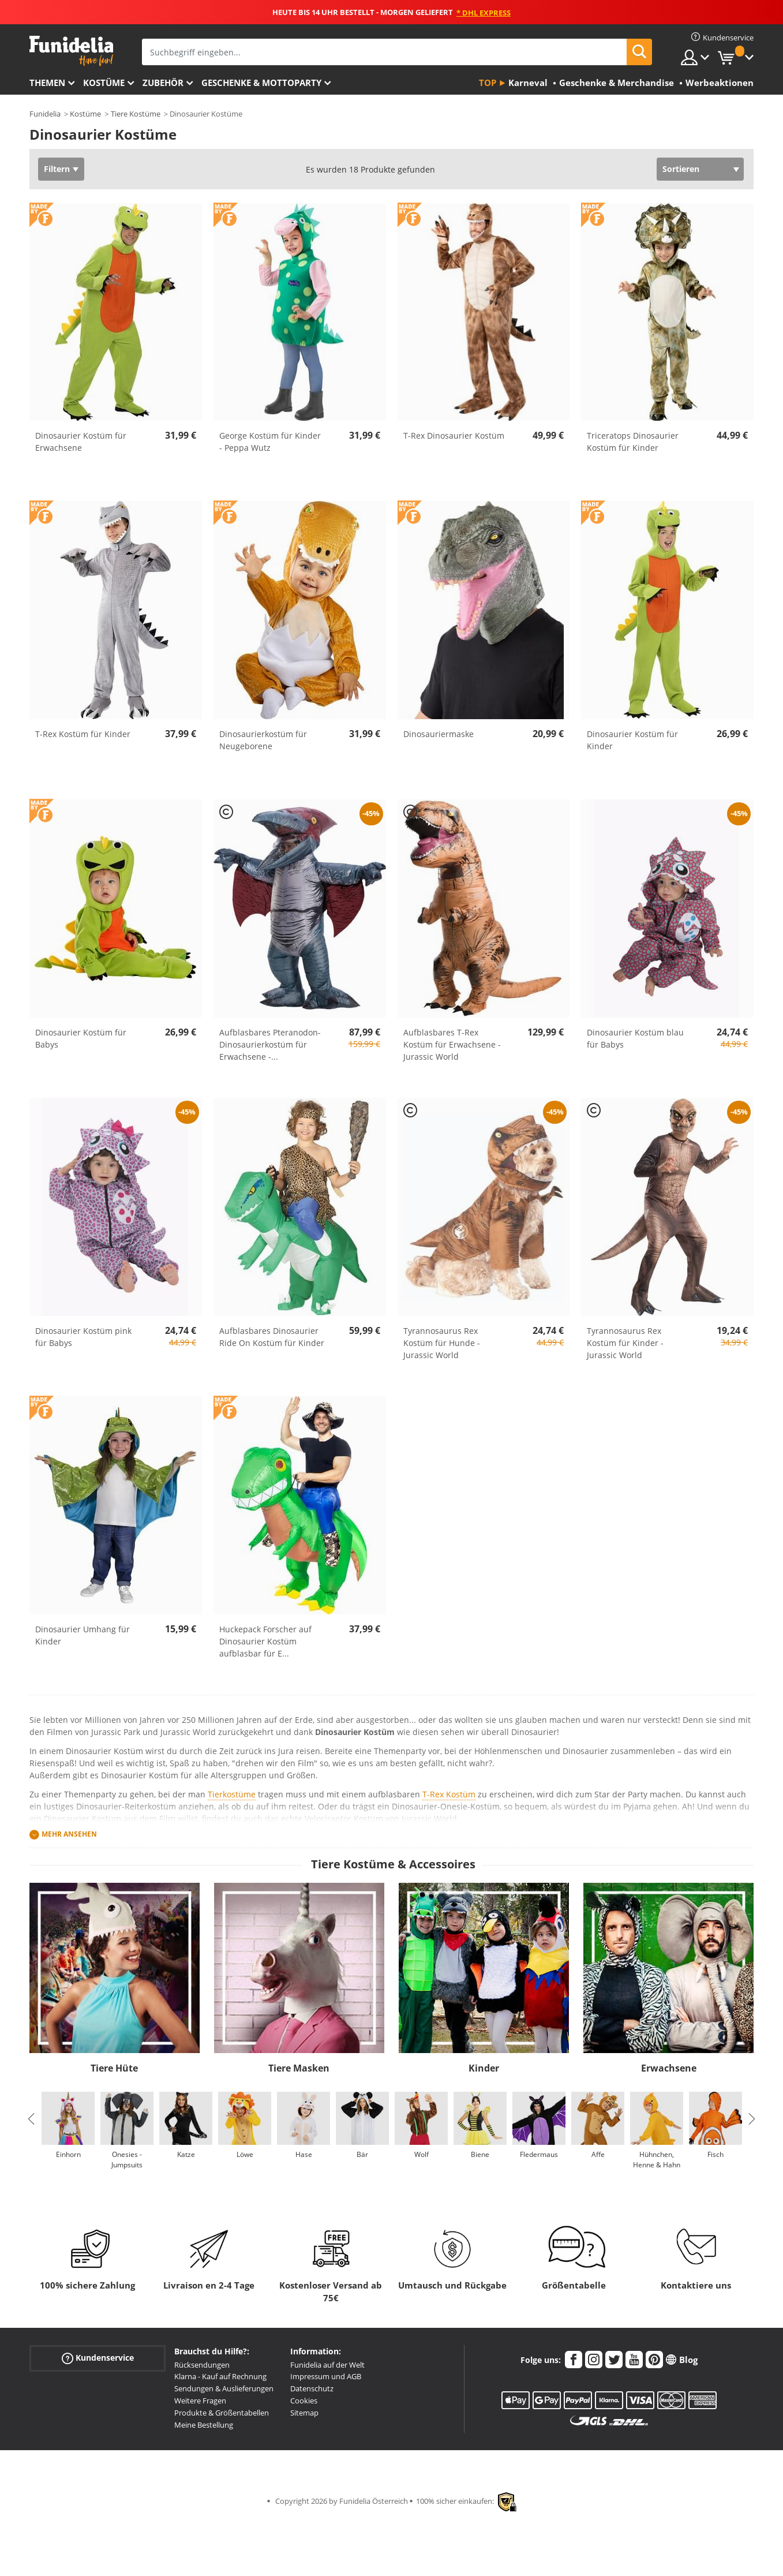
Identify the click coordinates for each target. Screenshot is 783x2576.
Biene (480, 2154)
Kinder (484, 2068)
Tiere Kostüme (135, 114)
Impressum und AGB (325, 2376)
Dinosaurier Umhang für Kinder (82, 1635)
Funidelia (45, 114)
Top (487, 82)
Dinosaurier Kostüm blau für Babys (635, 1038)
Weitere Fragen (200, 2400)
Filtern (57, 168)
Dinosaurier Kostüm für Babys (80, 1038)
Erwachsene (668, 2068)
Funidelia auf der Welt (327, 2365)
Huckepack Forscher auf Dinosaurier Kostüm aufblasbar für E (265, 1641)
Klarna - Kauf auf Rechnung (220, 2376)
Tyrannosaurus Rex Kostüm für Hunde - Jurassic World (441, 1342)
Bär (362, 2154)
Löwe (245, 2154)
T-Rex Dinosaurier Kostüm (453, 435)
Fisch (715, 2154)
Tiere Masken (298, 2068)
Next (752, 2119)
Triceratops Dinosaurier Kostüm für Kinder (633, 441)
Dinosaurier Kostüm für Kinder (632, 740)
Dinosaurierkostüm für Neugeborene (263, 740)
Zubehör (163, 82)
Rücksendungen (202, 2365)
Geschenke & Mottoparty (261, 82)
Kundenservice (98, 2357)
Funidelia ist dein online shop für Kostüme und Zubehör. (71, 51)
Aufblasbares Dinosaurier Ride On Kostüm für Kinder (271, 1336)
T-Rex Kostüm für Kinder (82, 733)
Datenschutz (312, 2388)
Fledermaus (539, 2154)
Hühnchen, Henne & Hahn (656, 2159)
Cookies (303, 2400)
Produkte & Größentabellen (221, 2412)
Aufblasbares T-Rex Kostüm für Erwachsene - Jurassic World (452, 1044)
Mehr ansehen (69, 1834)
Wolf (421, 2154)
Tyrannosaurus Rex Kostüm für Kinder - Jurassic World (625, 1342)
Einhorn (68, 2154)
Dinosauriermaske (438, 733)
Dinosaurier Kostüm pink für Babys (83, 1336)
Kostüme (104, 82)
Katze (186, 2154)
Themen (47, 82)
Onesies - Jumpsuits (127, 2159)
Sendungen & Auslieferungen (224, 2388)
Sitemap (304, 2412)
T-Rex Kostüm (448, 1794)
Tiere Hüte (114, 2068)
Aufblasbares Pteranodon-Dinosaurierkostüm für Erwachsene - (270, 1044)
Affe (598, 2154)
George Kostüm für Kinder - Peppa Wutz (270, 441)
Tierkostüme (232, 1794)
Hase (303, 2154)
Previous (31, 2119)
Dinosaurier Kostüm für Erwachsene (80, 441)
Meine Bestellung (203, 2425)
